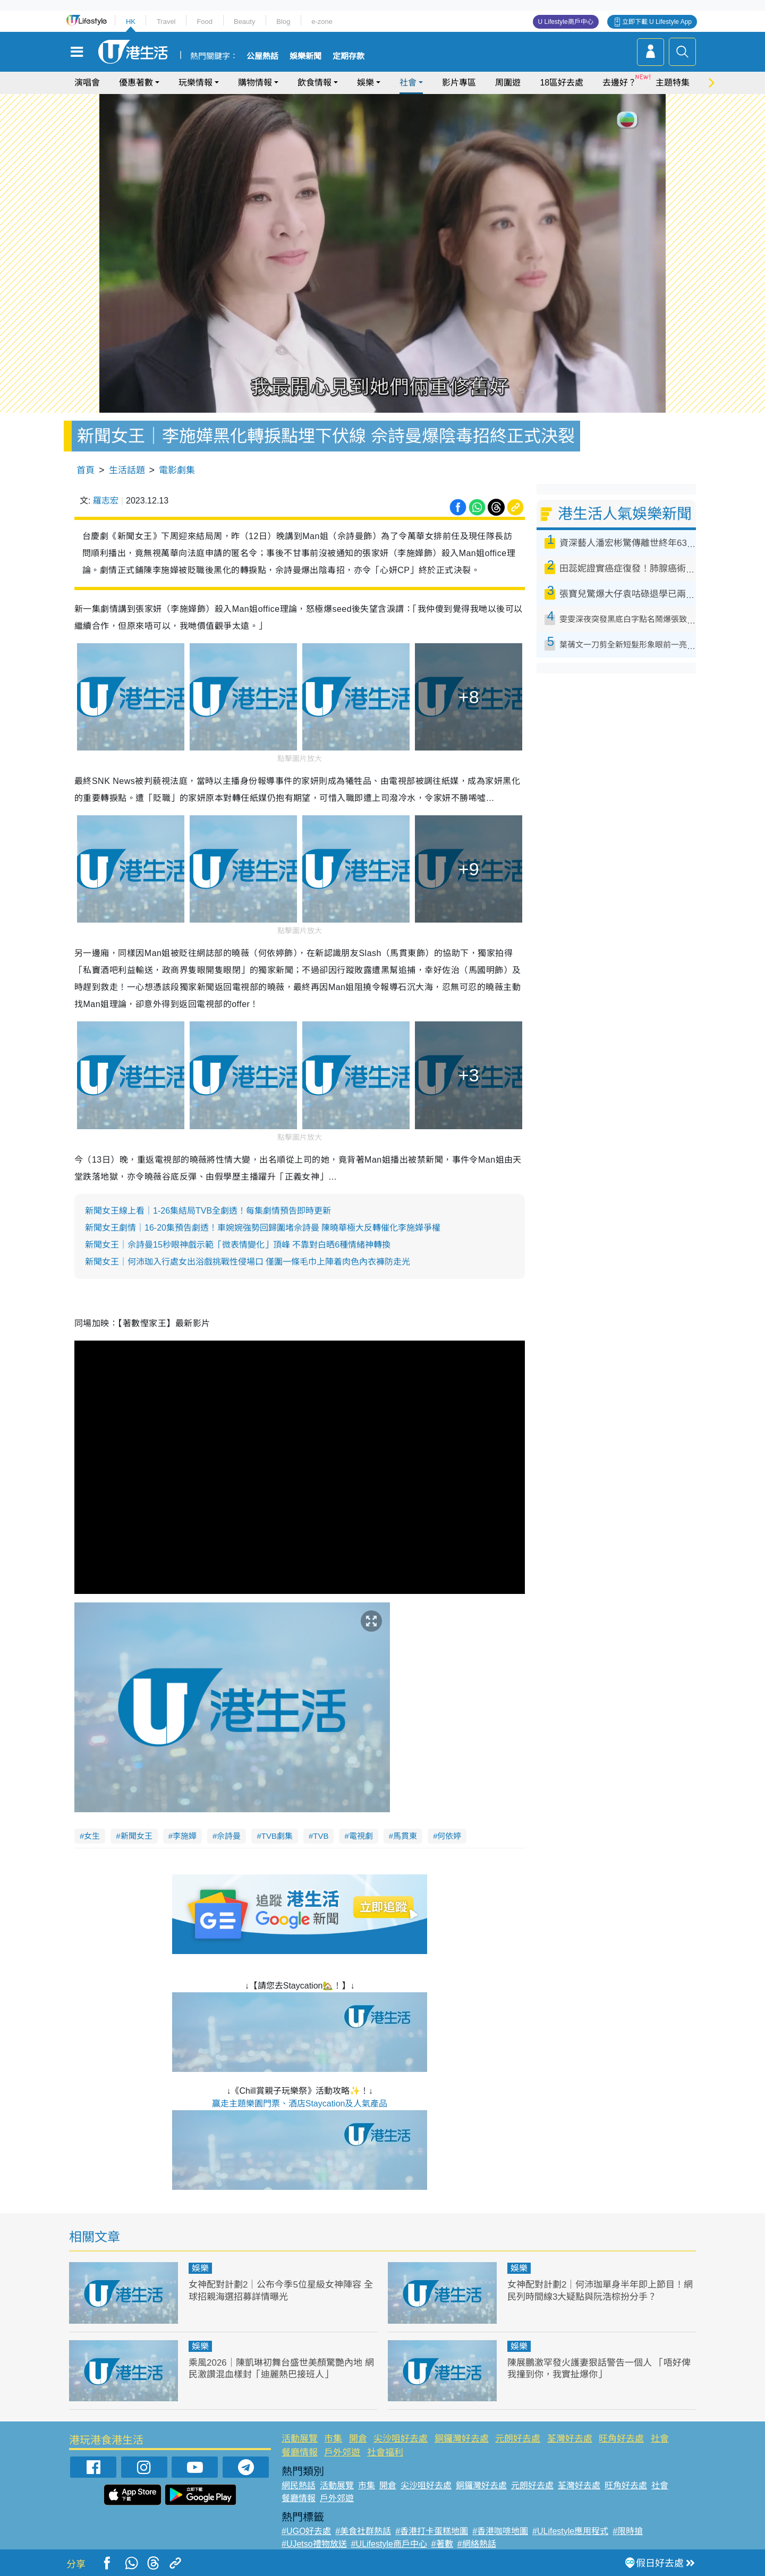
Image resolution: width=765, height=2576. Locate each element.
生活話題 (127, 470)
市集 (333, 2439)
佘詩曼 (229, 1835)
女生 (92, 1835)
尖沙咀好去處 (400, 2439)
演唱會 (87, 82)
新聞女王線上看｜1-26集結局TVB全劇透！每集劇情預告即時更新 (208, 1210)
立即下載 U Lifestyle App (657, 21)
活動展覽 (300, 2439)
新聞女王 (136, 1835)
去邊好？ (619, 82)
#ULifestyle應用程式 (570, 2531)
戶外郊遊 (342, 2452)
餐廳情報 (300, 2452)
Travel (166, 21)
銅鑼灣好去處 (462, 2439)
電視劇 (361, 1835)
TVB (320, 1835)
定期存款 (348, 56)
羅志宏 (105, 500)
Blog (283, 21)
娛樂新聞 (305, 56)
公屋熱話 (262, 56)
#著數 (442, 2543)
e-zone (322, 21)
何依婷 (449, 1835)
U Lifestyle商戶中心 (565, 21)
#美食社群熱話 (363, 2531)
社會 (408, 82)
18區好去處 (561, 82)
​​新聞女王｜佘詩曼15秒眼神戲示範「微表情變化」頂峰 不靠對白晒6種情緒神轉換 (237, 1244)
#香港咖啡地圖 (500, 2531)
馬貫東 (405, 1835)
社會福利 (385, 2452)
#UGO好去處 (306, 2531)
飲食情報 (315, 82)
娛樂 (365, 82)
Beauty (244, 21)
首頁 (85, 470)
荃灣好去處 (569, 2439)
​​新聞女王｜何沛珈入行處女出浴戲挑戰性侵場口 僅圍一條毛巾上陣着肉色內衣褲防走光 (247, 1261)
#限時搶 (628, 2531)
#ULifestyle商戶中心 (389, 2543)
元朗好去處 (517, 2439)
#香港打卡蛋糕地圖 (431, 2531)
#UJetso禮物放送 (314, 2543)
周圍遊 (508, 82)
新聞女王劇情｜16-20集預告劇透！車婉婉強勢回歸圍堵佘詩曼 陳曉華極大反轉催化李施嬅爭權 (262, 1227)
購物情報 (255, 82)
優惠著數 (136, 82)
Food (204, 21)
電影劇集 (177, 470)
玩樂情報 (195, 82)
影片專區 (459, 82)
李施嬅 (185, 1835)
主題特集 (673, 82)
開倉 (358, 2439)
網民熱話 (299, 2485)
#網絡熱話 (476, 2543)
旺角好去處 (621, 2439)
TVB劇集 (277, 1835)
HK (130, 21)
